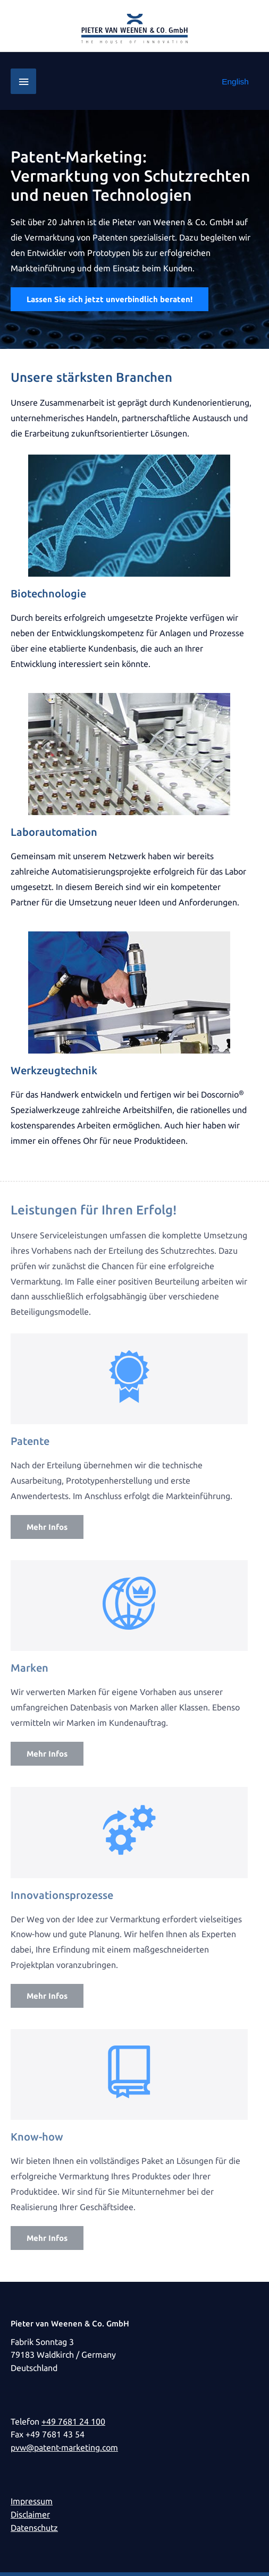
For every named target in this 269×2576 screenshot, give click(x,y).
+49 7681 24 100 (73, 2421)
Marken (29, 1668)
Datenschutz (34, 2527)
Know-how (37, 2136)
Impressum (32, 2501)
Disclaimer (30, 2514)
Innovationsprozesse (62, 1895)
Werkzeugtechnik (54, 1070)
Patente (30, 1441)
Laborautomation (54, 832)
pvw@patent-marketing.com (64, 2447)
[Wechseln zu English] (235, 81)
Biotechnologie (48, 593)
